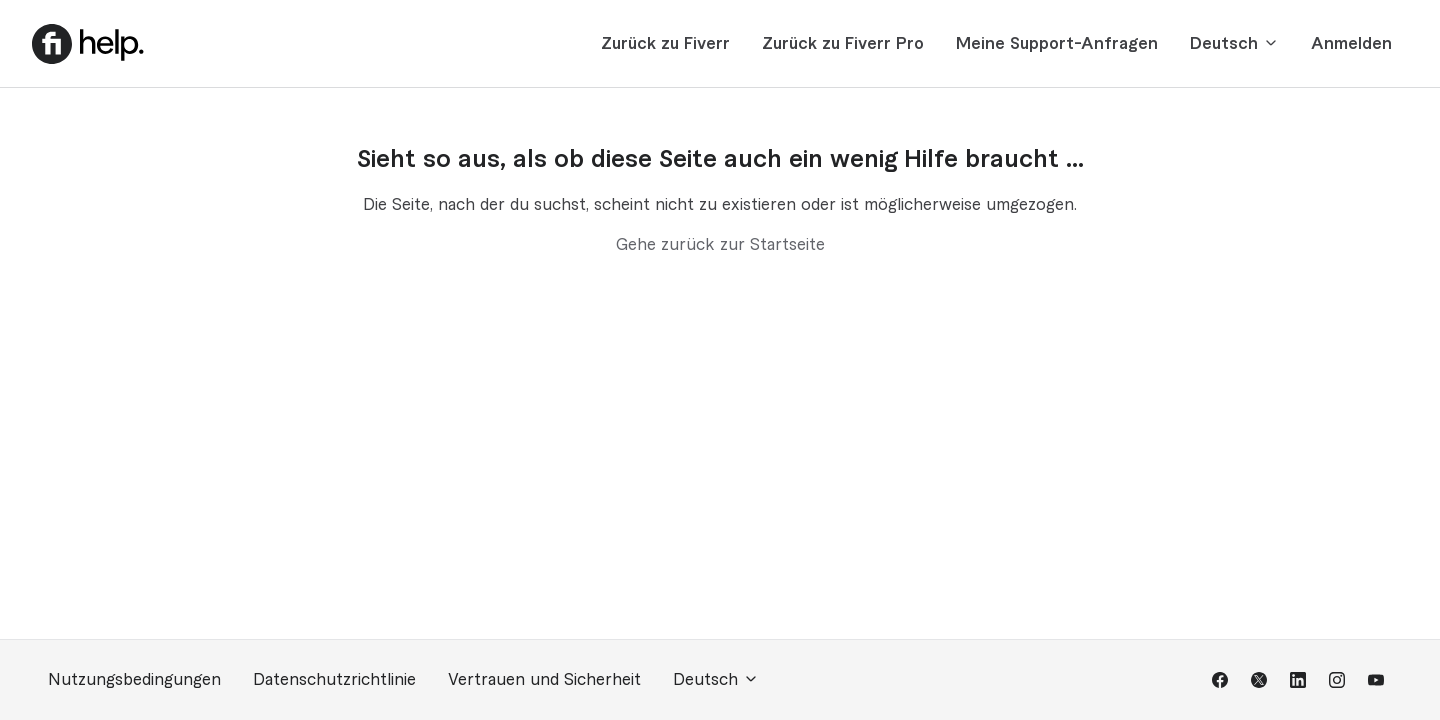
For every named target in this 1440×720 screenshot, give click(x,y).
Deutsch (1234, 43)
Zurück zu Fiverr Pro (843, 44)
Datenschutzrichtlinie (334, 680)
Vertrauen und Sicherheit (544, 680)
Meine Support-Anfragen (1057, 44)
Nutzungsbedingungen (134, 680)
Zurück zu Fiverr (665, 44)
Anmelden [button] (1351, 44)
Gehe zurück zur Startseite (720, 245)
